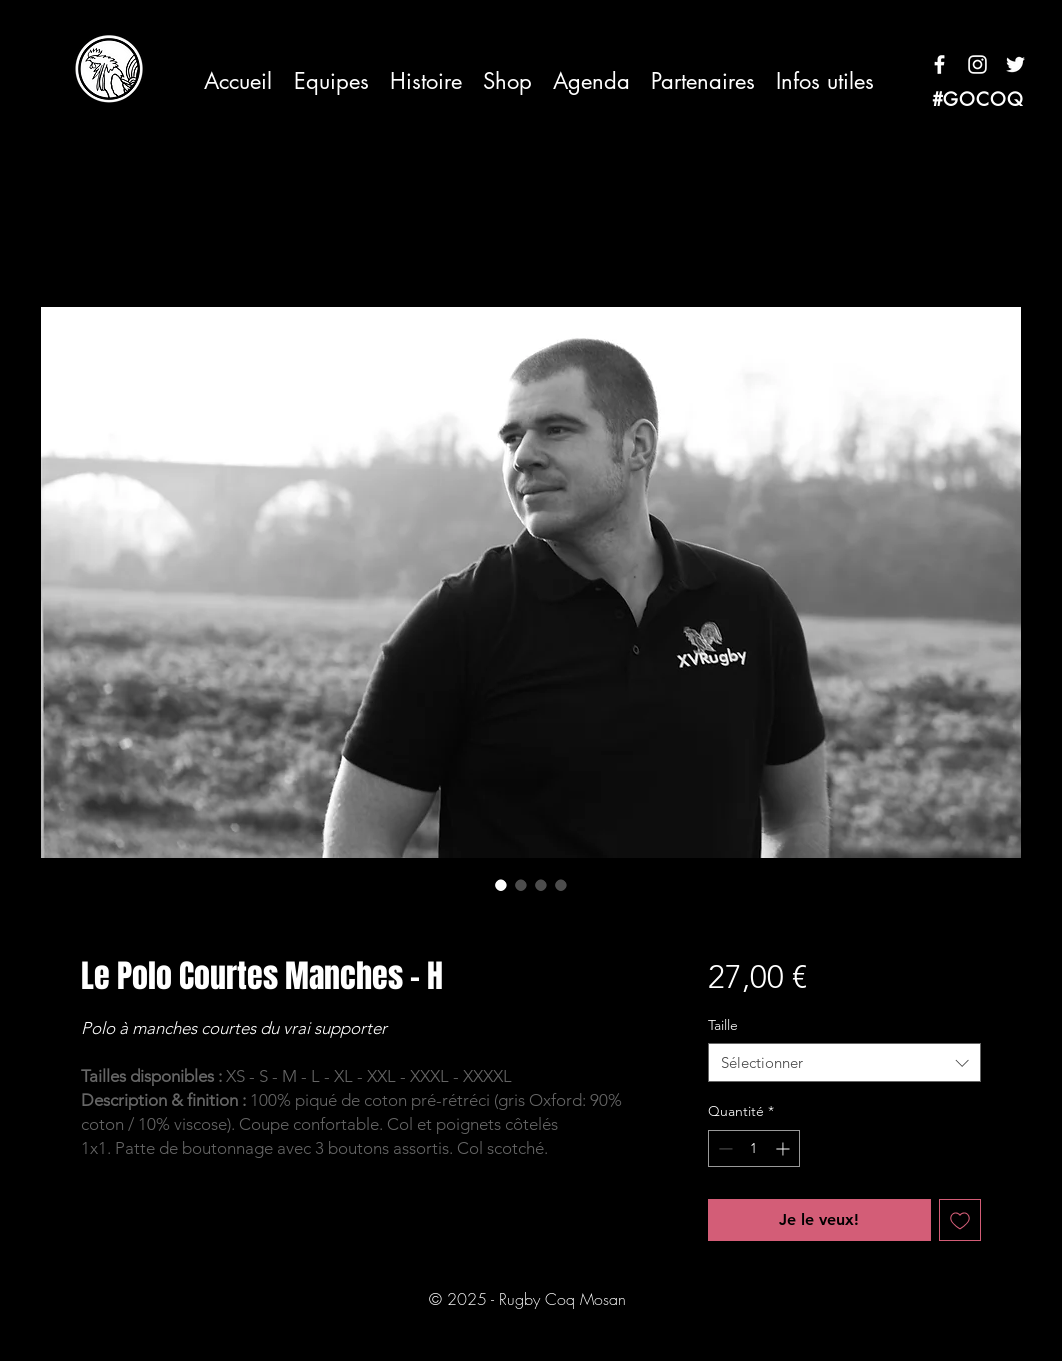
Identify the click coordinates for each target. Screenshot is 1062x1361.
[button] (331, 81)
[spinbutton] (754, 1148)
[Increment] (784, 1148)
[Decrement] (723, 1148)
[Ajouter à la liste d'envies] (960, 1220)
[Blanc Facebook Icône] (939, 64)
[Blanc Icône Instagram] (977, 64)
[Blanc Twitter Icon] (1015, 64)
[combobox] (844, 1062)
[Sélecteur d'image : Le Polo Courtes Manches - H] (501, 885)
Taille (723, 1025)
